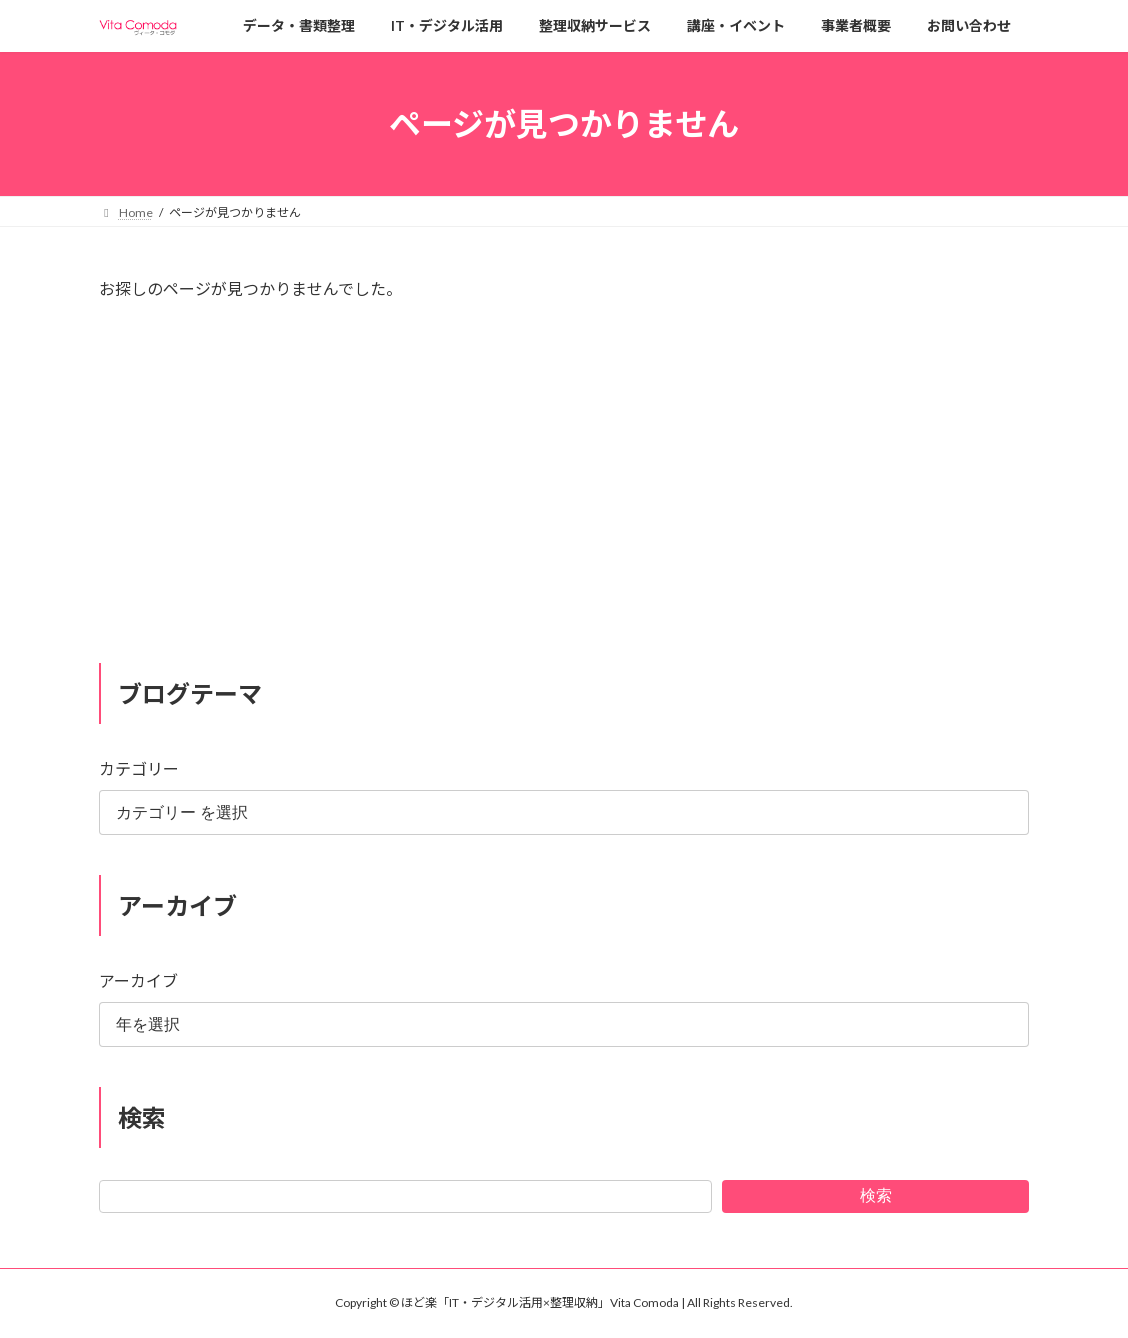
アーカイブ (138, 980)
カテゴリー (139, 768)
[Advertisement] (564, 491)
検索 (876, 1194)
